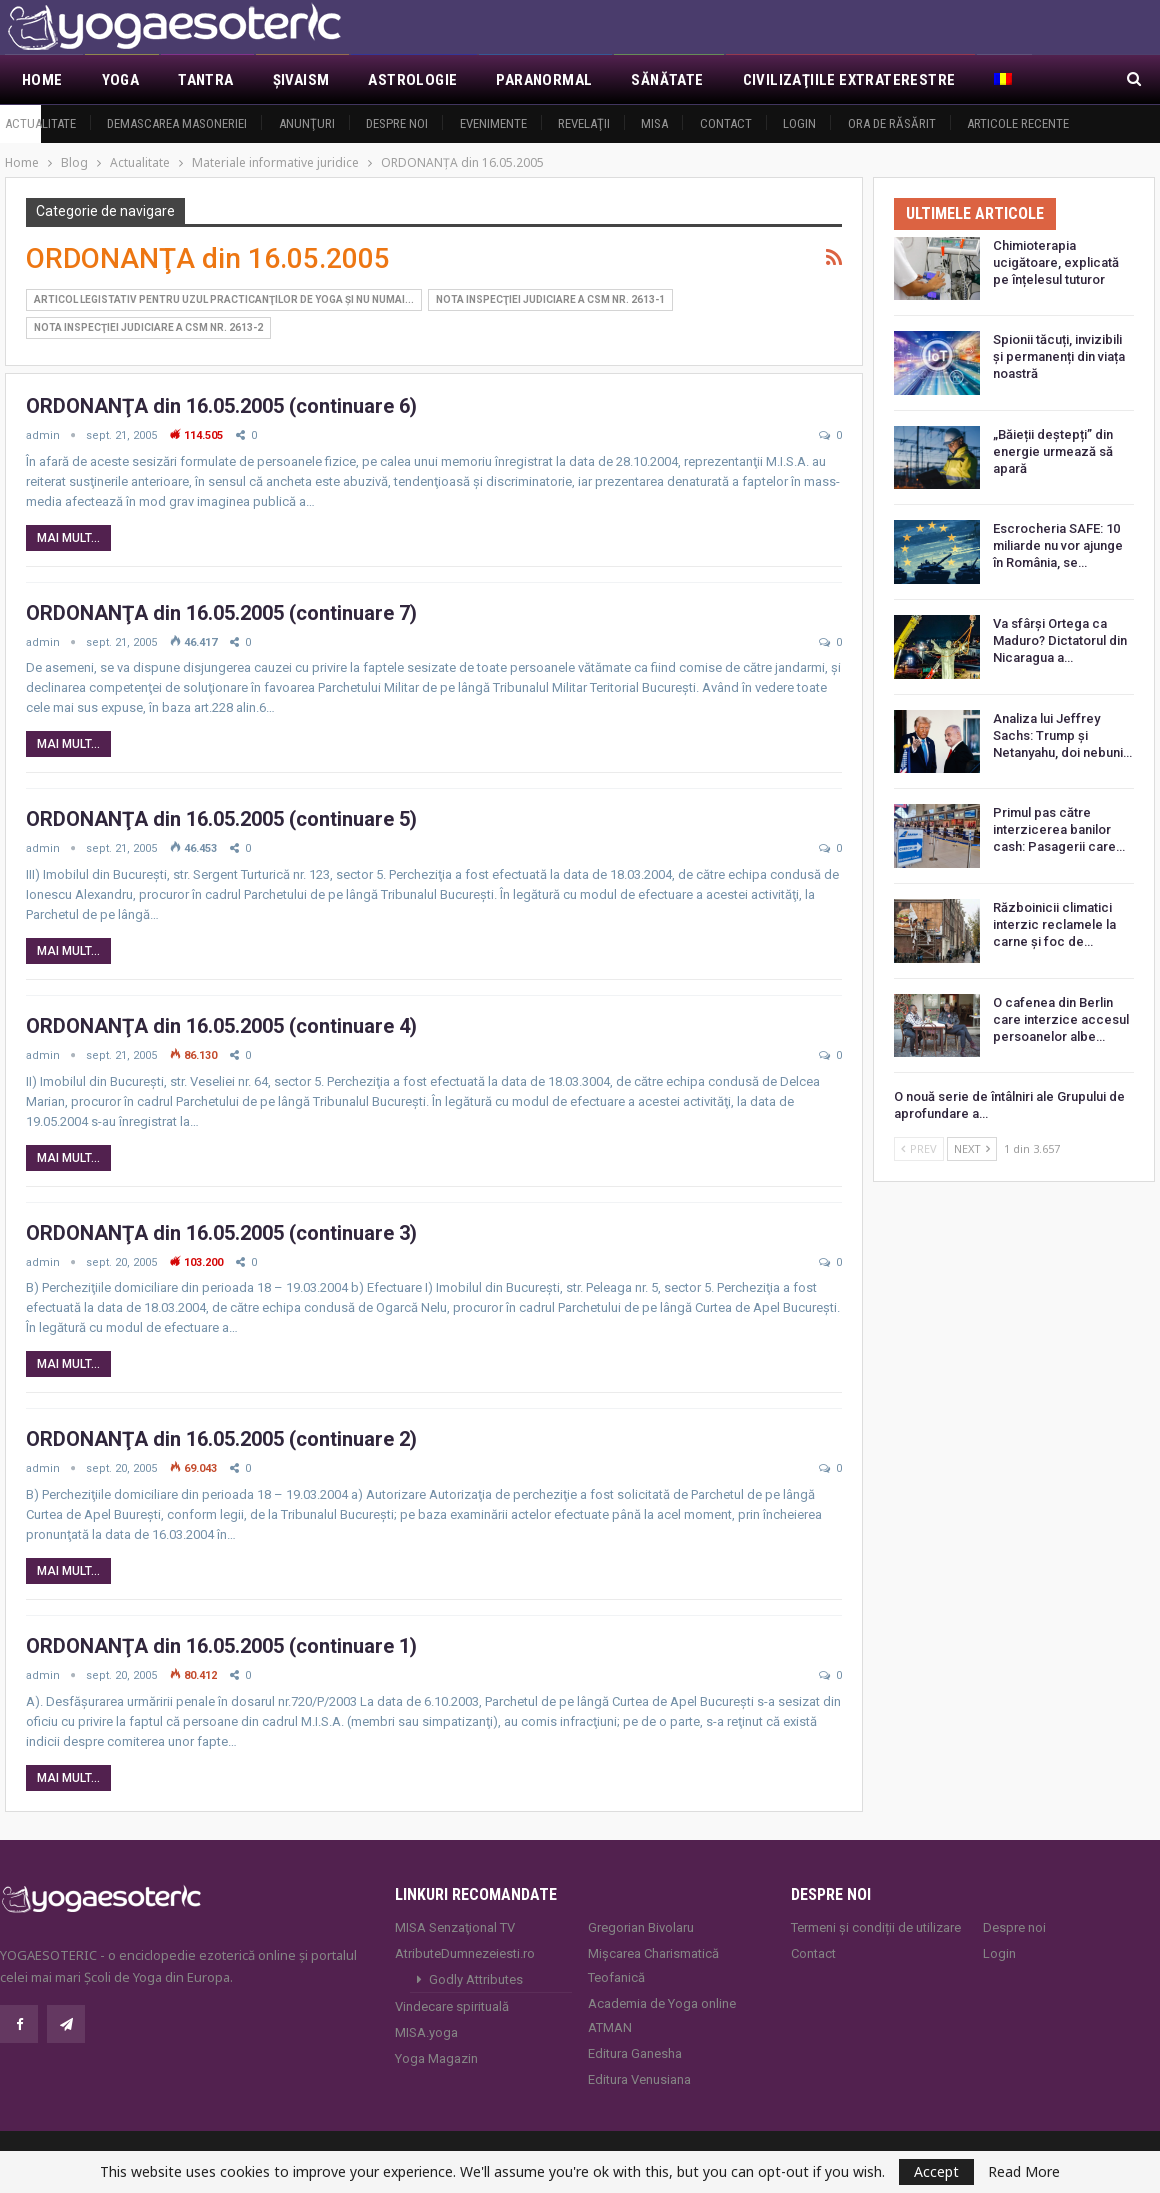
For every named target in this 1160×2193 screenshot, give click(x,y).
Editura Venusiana (639, 2079)
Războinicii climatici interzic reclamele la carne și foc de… (1054, 924)
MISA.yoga (426, 2032)
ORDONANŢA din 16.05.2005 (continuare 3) (221, 1233)
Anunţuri (307, 123)
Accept (936, 2171)
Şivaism (301, 80)
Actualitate (40, 123)
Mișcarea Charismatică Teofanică (653, 1965)
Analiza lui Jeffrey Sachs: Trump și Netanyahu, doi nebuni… (1062, 735)
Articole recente (1018, 123)
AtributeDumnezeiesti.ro (465, 1953)
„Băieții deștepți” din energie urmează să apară (1053, 451)
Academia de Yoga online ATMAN (662, 2015)
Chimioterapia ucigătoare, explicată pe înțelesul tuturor (1056, 262)
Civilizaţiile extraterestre (849, 80)
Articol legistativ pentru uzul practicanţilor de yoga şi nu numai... (224, 299)
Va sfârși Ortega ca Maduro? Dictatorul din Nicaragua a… (1060, 640)
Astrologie (412, 80)
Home (42, 80)
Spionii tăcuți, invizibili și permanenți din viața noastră (1059, 356)
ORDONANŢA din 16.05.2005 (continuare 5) (221, 819)
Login (799, 123)
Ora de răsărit (892, 123)
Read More (1024, 2172)
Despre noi (397, 123)
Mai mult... (68, 538)
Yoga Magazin (436, 2058)
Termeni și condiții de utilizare (876, 1927)
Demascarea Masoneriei (177, 123)
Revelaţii (584, 123)
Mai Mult (1027, 80)
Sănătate (667, 80)
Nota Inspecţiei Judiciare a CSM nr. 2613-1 (550, 299)
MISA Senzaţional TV (455, 1927)
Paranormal (544, 80)
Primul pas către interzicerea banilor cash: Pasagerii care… (1059, 829)
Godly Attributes (476, 1979)
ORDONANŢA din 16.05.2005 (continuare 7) (221, 613)
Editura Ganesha (635, 2053)
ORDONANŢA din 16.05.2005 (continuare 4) (221, 1026)
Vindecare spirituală (452, 2006)
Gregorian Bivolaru (641, 1927)
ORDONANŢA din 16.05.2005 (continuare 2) (221, 1439)
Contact (726, 123)
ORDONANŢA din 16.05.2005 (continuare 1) (221, 1646)
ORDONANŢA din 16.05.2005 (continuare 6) (221, 406)
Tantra (205, 80)
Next (972, 1148)
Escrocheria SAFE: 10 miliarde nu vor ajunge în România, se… (1058, 545)
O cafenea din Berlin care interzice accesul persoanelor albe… (1061, 1019)
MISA (654, 123)
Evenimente (493, 123)
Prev (919, 1148)
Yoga (121, 80)
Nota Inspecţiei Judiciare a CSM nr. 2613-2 (148, 327)
